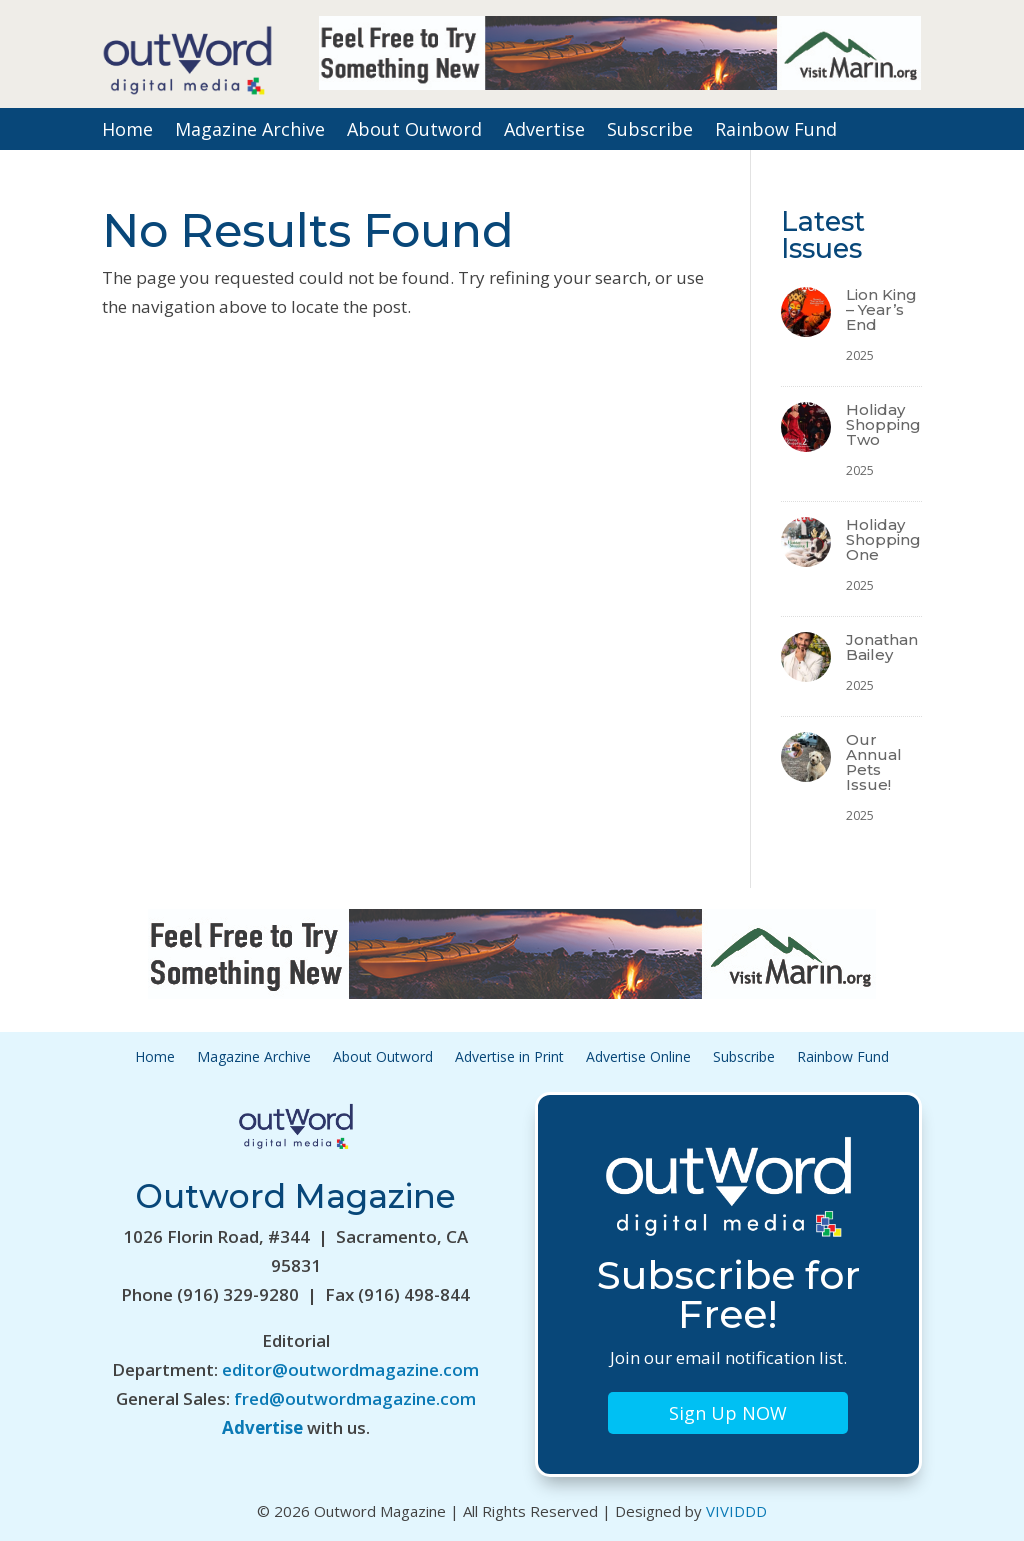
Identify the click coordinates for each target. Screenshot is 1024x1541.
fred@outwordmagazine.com (355, 1398)
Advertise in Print (509, 1058)
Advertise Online (638, 1058)
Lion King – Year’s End (881, 309)
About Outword (414, 131)
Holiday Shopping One (883, 539)
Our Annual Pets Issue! (874, 762)
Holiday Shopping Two (883, 424)
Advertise (544, 131)
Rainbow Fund (776, 131)
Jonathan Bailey (882, 647)
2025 (860, 355)
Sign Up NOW (728, 1413)
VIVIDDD (736, 1511)
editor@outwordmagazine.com (350, 1369)
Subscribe (650, 131)
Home (127, 131)
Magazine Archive (250, 131)
